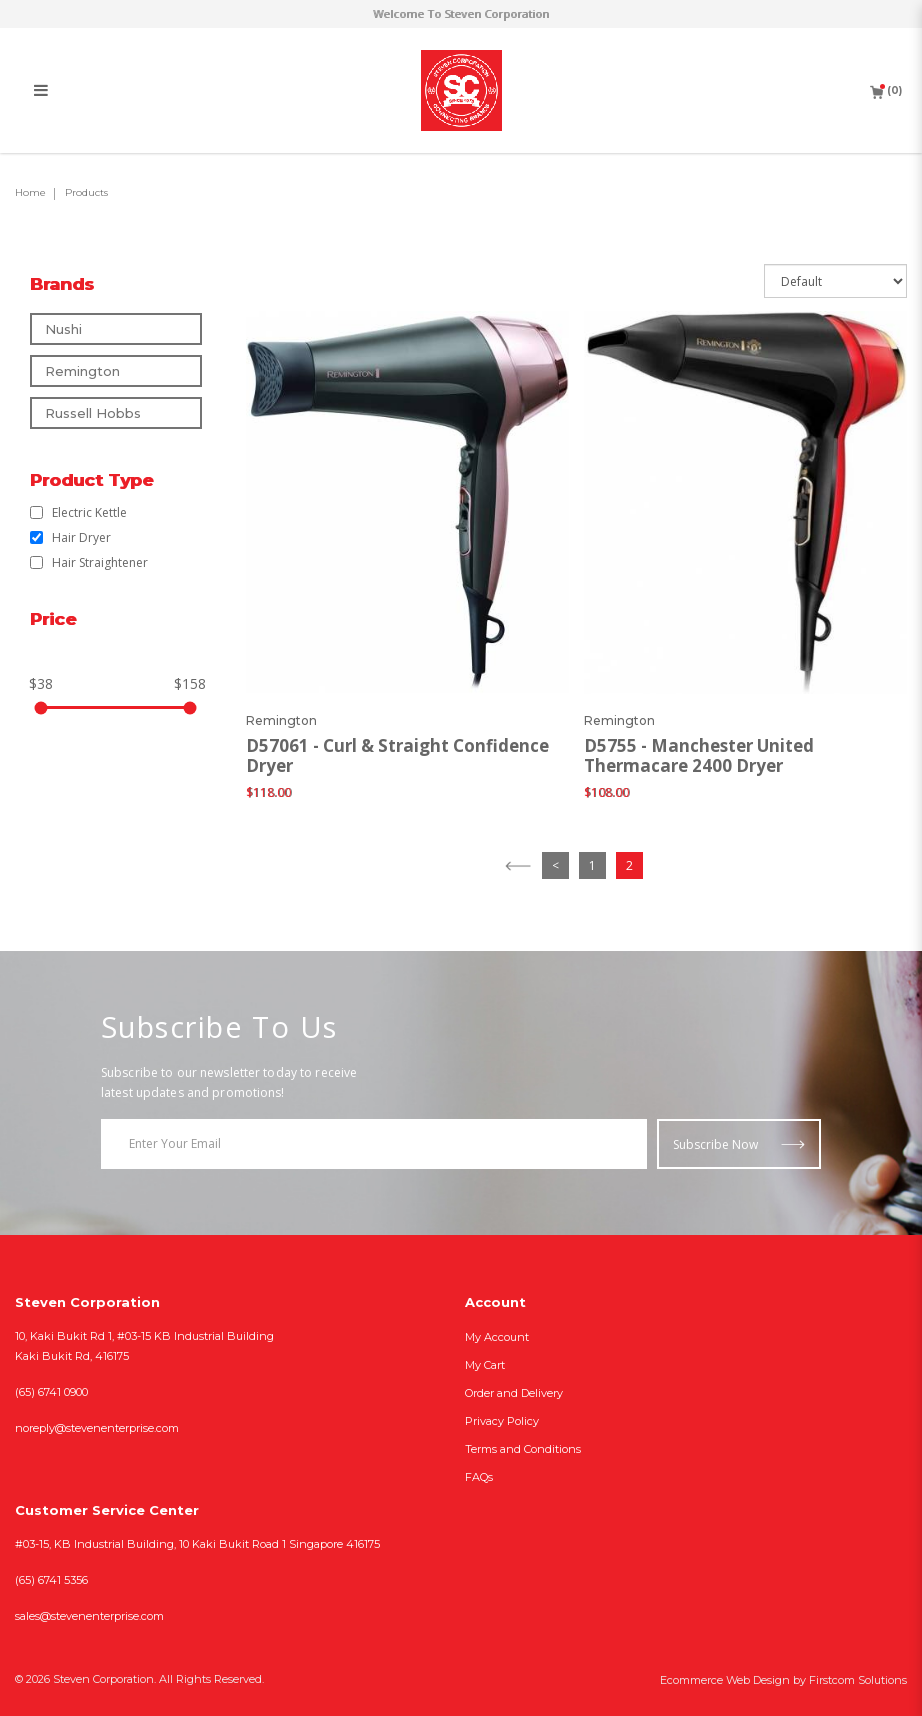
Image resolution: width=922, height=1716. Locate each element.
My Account (497, 1337)
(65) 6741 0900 (51, 1392)
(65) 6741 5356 (51, 1580)
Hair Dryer (70, 537)
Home (30, 192)
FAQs (479, 1477)
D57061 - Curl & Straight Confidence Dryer (397, 756)
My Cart (485, 1365)
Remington (82, 371)
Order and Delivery (514, 1393)
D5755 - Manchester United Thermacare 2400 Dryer (699, 756)
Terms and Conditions (523, 1449)
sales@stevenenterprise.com (89, 1616)
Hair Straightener (89, 562)
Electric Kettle (78, 512)
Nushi (63, 329)
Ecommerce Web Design (725, 1680)
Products (86, 192)
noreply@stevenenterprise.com (97, 1428)
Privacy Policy (502, 1421)
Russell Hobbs (93, 413)
